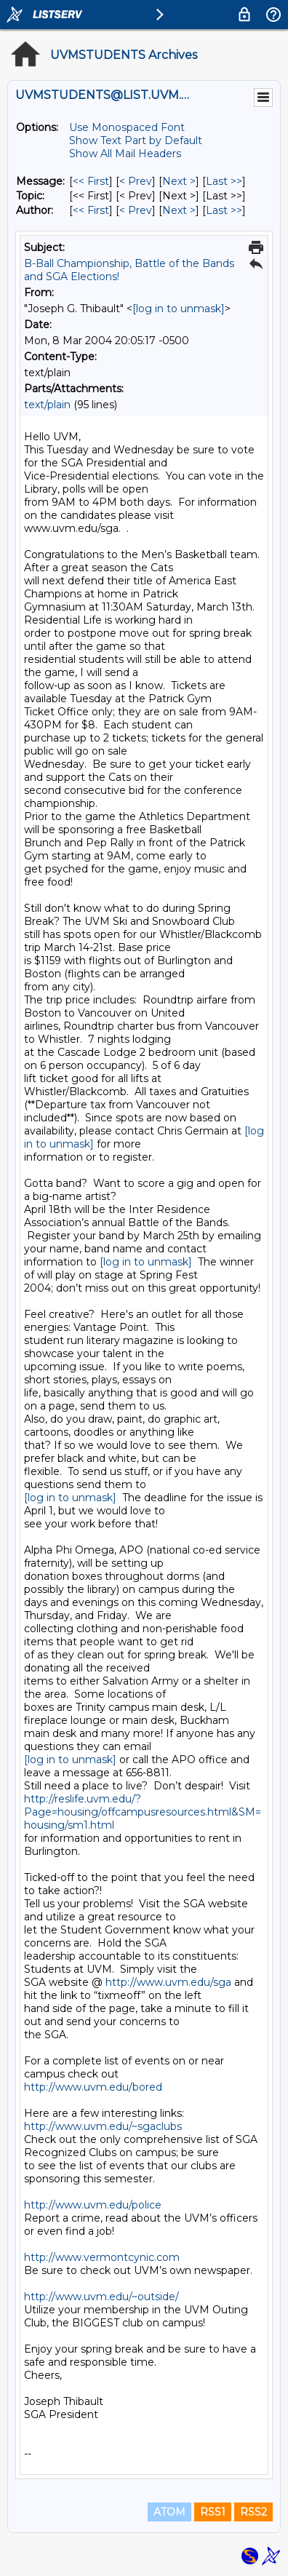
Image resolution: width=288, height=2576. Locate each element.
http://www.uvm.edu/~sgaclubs (103, 2126)
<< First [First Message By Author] (91, 210)
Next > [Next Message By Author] (179, 210)
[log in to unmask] (178, 308)
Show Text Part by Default (135, 140)
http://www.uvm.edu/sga (168, 1982)
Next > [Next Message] (179, 181)
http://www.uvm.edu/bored (93, 2087)
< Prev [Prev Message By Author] (135, 210)
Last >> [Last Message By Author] (224, 210)
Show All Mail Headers (125, 153)
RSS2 (253, 2512)
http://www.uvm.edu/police (92, 2204)
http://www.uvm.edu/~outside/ (101, 2296)
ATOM (169, 2512)
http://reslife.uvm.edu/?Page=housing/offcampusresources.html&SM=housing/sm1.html (142, 1812)
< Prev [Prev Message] (135, 181)
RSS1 (212, 2512)
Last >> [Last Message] (224, 181)
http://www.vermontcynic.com (102, 2257)
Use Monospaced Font (127, 127)
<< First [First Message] (91, 181)
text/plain (47, 404)
